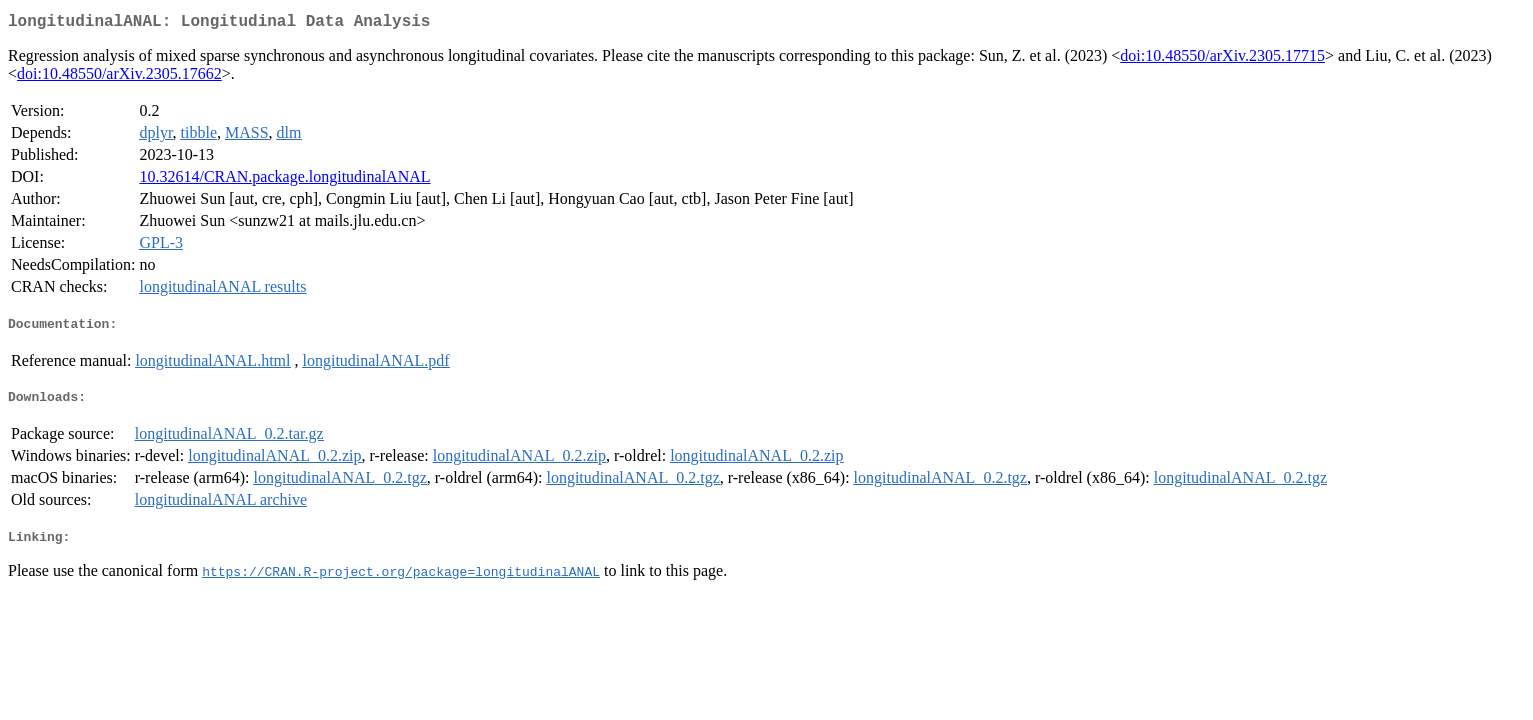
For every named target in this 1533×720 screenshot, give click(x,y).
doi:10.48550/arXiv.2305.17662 (119, 77)
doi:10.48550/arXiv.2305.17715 (1222, 59)
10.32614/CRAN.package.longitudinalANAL (284, 180)
